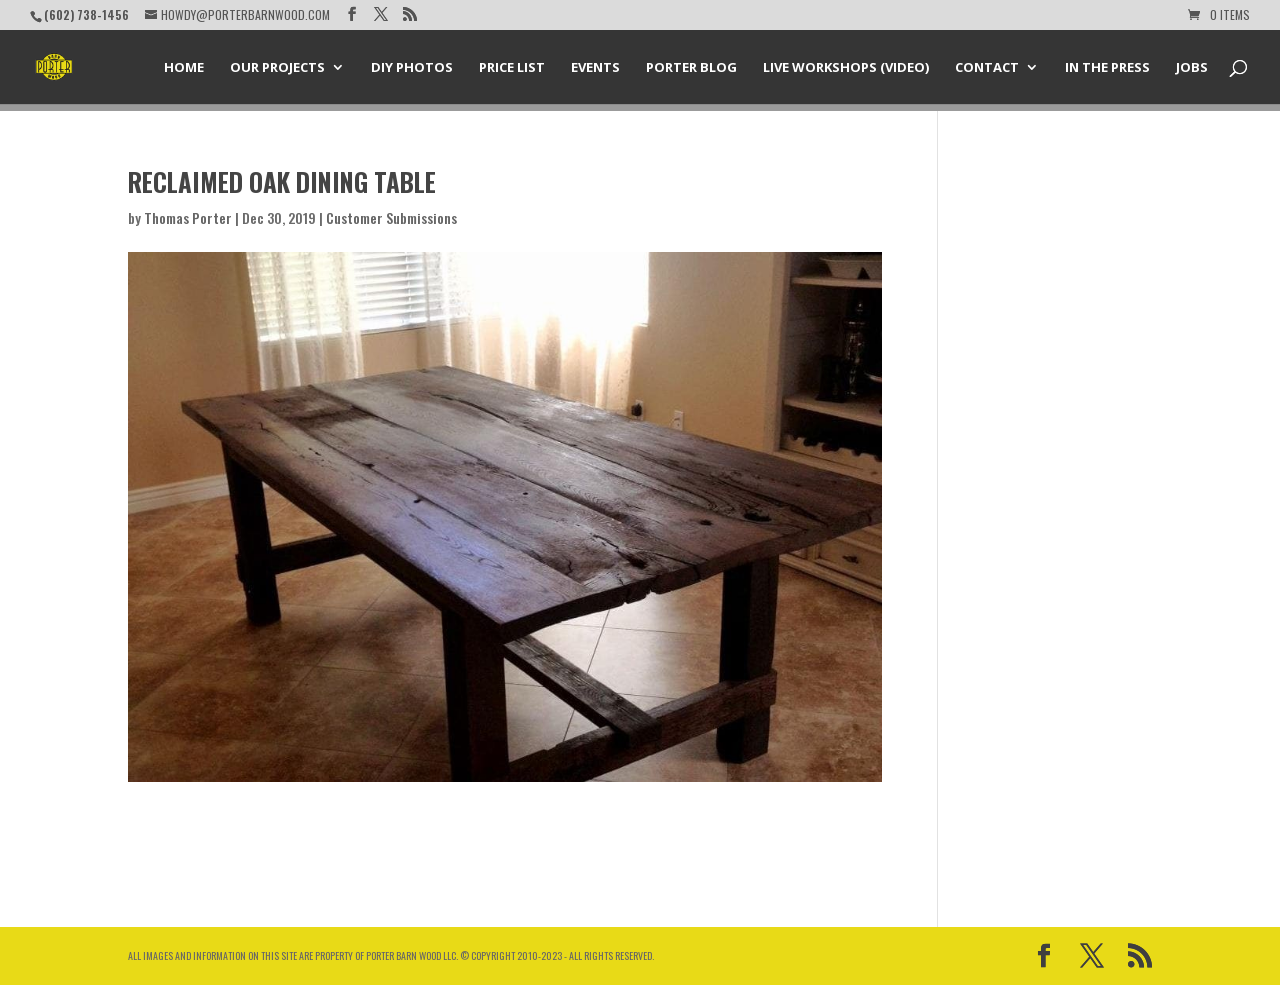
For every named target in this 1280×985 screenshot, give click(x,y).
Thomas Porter (188, 217)
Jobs (1192, 68)
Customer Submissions (391, 217)
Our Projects (277, 68)
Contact (987, 68)
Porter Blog (691, 68)
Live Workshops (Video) (846, 68)
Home (184, 68)
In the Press (1107, 68)
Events (595, 68)
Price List (512, 68)
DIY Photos (412, 68)
